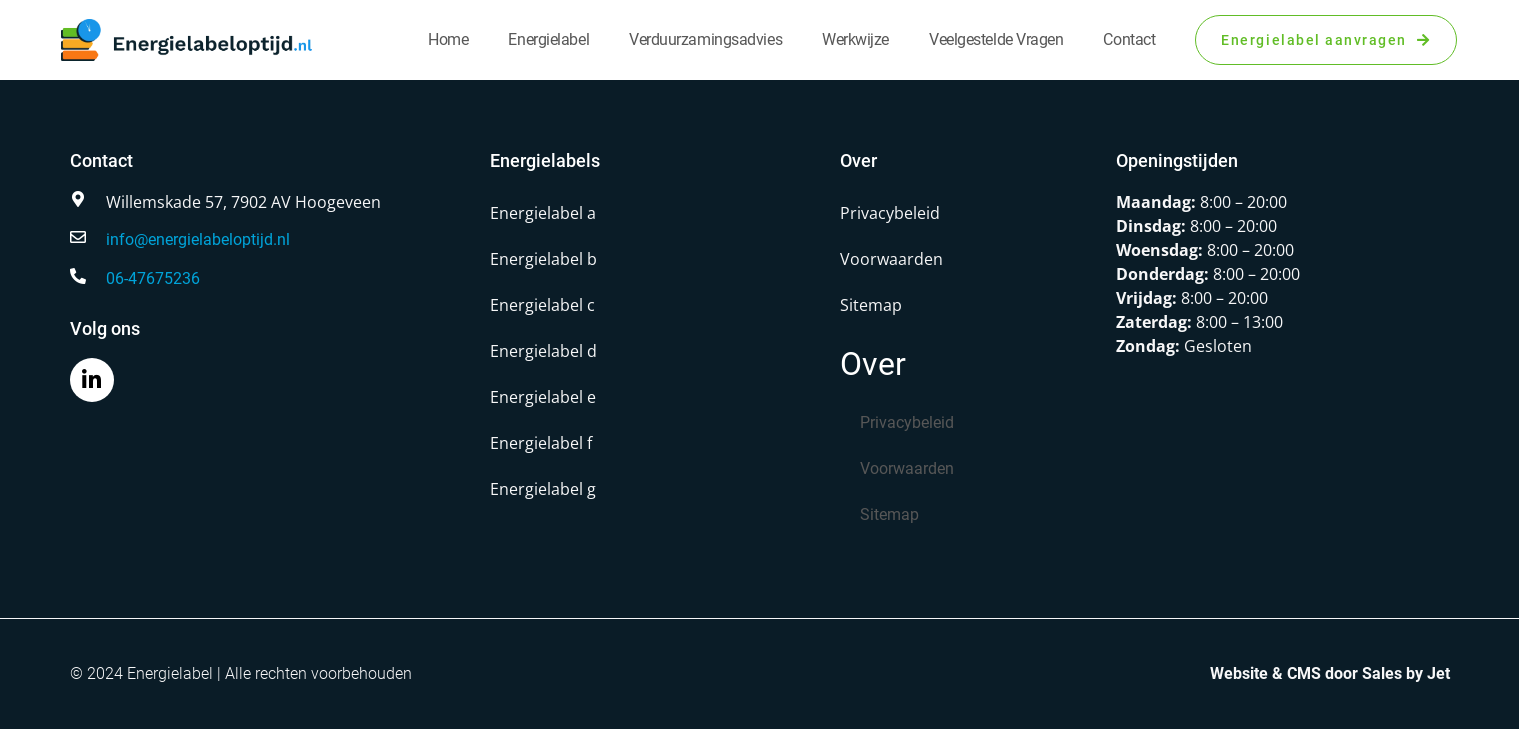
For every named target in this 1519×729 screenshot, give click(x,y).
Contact (1129, 39)
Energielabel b (543, 259)
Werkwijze (855, 39)
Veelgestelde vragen (996, 39)
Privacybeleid (890, 213)
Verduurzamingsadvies (705, 39)
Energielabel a (543, 213)
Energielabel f (541, 443)
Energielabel (548, 39)
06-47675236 (153, 278)
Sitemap (871, 305)
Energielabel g (543, 489)
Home (448, 39)
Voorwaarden (891, 259)
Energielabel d (543, 351)
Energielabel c (542, 305)
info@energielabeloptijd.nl (198, 239)
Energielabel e (543, 397)
